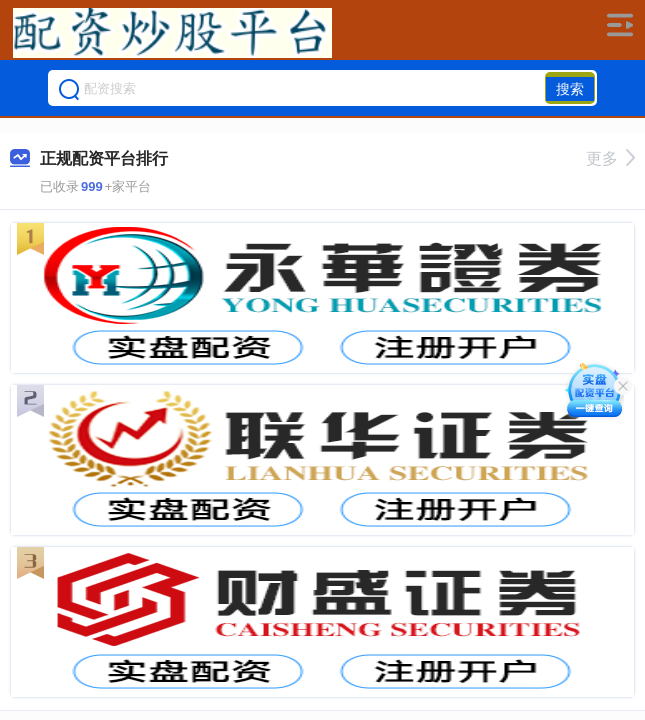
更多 (610, 158)
